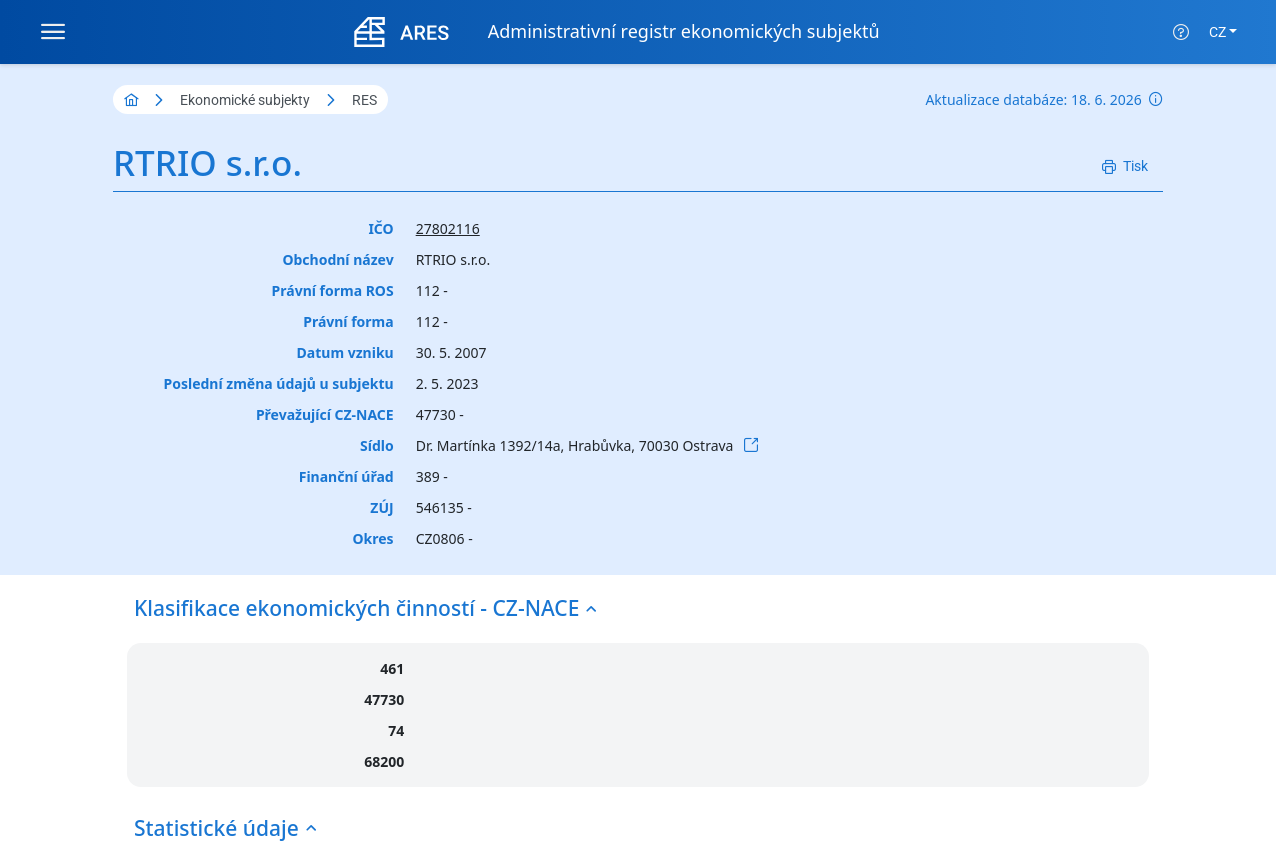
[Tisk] (1125, 166)
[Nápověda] (1181, 32)
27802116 (448, 228)
